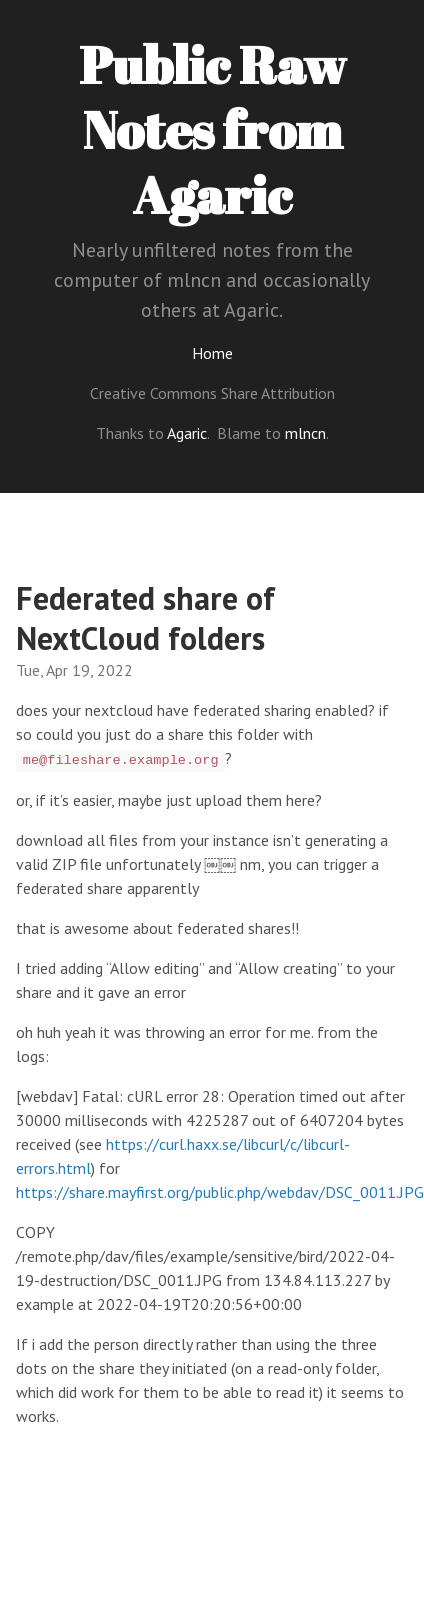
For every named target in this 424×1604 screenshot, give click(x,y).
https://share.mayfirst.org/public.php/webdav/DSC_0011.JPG (220, 1192)
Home (212, 353)
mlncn (305, 433)
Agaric (187, 433)
